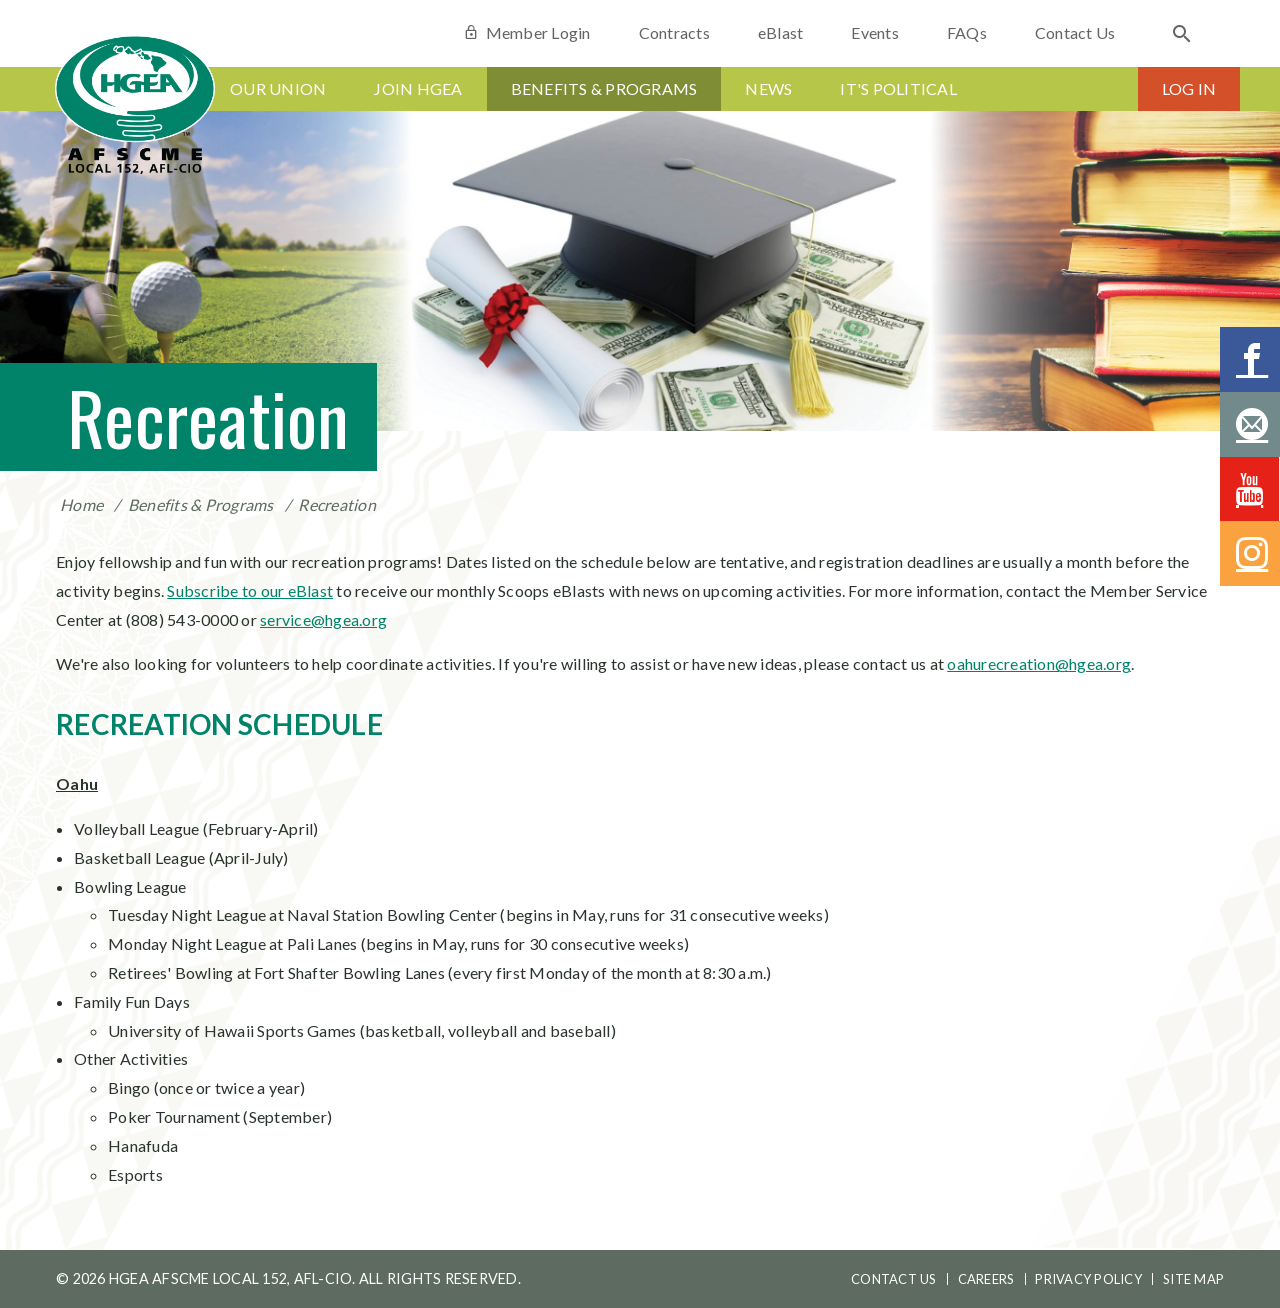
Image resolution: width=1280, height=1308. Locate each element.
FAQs (967, 32)
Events (875, 32)
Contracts (674, 32)
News (768, 88)
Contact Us (1075, 32)
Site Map (1193, 1279)
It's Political (898, 88)
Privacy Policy (1088, 1279)
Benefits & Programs (604, 88)
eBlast (781, 32)
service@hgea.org (323, 619)
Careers (986, 1279)
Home (81, 504)
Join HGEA (418, 88)
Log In (1189, 88)
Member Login (526, 32)
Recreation (337, 504)
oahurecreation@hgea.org (1039, 663)
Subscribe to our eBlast (250, 590)
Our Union (278, 88)
